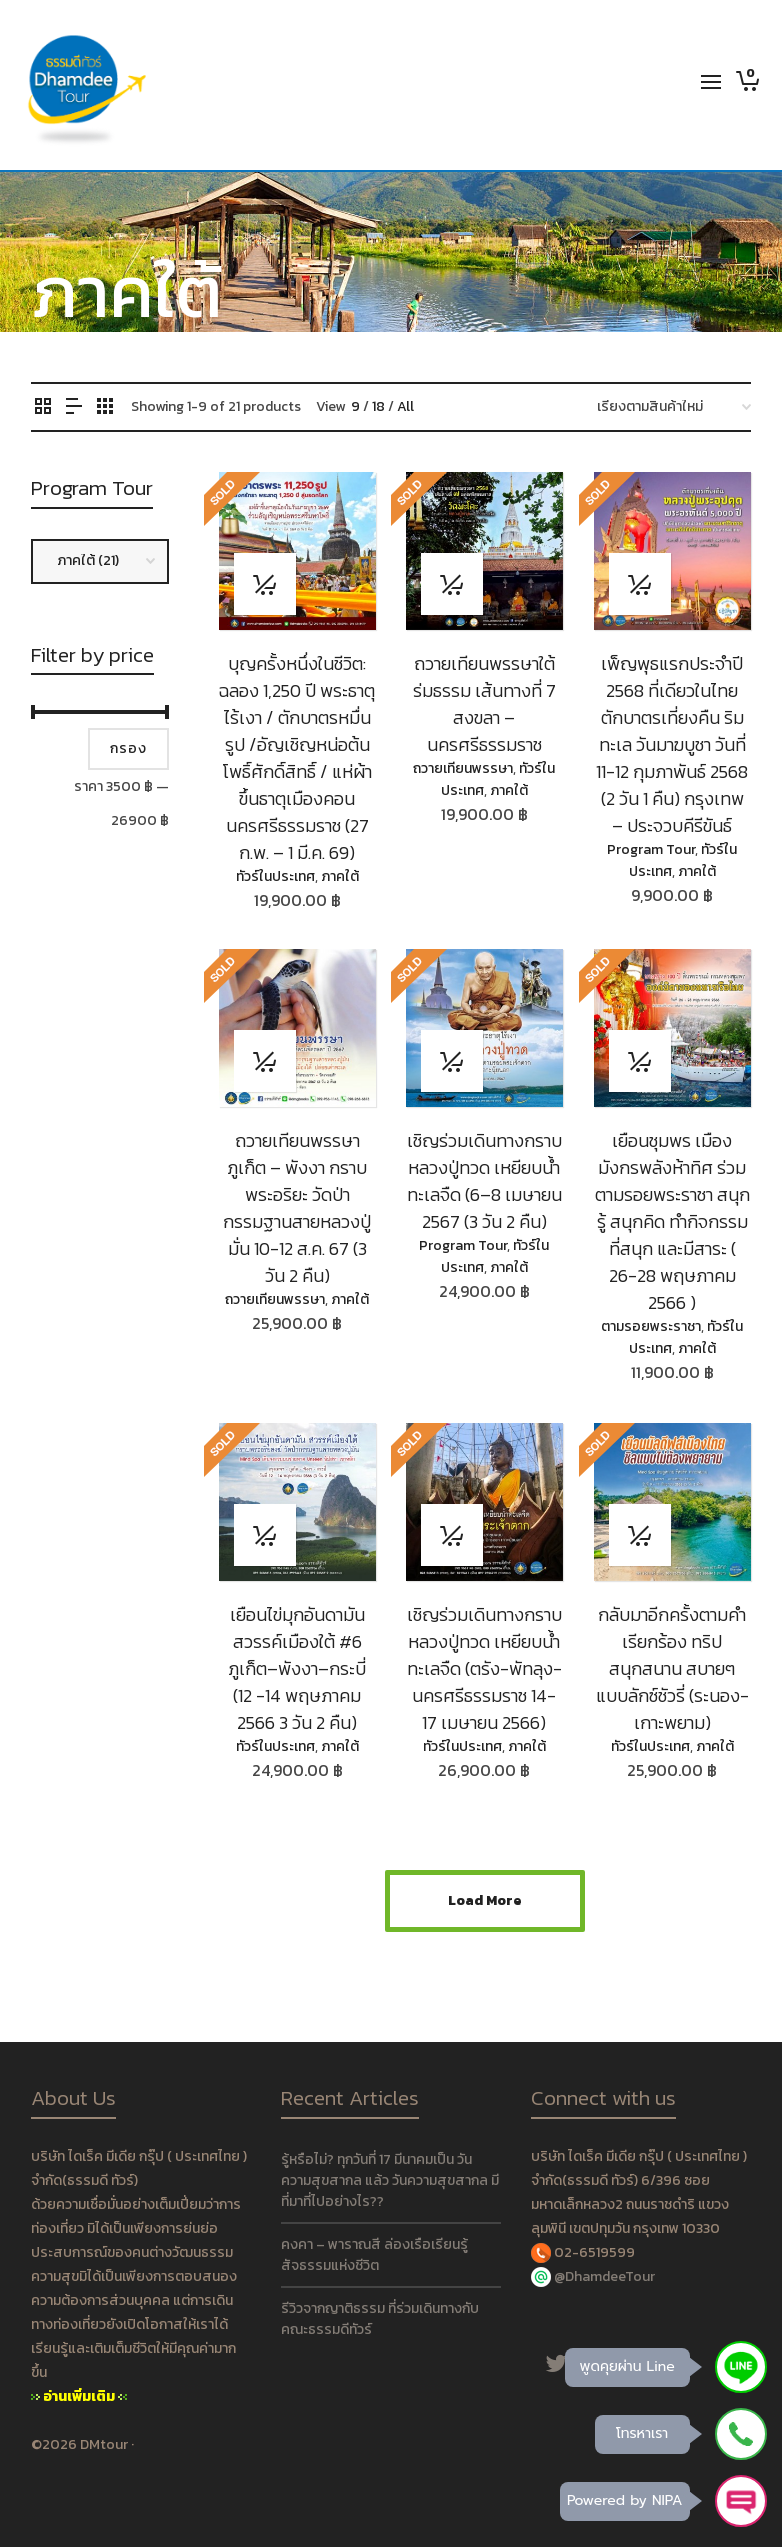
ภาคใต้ (340, 876)
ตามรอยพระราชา (651, 1326)
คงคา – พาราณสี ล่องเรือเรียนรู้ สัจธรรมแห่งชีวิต (374, 2255)
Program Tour (651, 849)
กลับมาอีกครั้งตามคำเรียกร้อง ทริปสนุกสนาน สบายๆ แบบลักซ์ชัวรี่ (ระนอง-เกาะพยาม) (672, 1668)
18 (378, 406)
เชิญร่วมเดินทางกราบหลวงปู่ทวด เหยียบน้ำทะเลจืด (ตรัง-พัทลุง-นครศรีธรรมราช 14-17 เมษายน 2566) (484, 1668)
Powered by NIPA (624, 2500)
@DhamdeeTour (604, 2276)
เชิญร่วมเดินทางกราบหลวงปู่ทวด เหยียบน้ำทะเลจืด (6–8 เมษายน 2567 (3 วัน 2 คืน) (484, 1181)
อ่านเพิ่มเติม (79, 2396)
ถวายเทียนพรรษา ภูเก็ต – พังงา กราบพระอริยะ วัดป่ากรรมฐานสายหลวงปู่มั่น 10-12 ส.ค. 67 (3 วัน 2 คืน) (297, 1208)
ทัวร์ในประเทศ (275, 876)
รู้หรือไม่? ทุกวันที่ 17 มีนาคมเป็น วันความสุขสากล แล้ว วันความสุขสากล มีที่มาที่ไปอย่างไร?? (390, 2180)
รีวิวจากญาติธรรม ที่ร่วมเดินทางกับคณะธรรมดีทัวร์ (380, 2319)
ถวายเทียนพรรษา (463, 768)
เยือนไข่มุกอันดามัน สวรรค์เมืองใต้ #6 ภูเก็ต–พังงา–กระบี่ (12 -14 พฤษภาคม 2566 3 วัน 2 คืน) (297, 1668)
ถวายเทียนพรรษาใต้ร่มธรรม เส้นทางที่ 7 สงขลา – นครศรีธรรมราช (484, 704)
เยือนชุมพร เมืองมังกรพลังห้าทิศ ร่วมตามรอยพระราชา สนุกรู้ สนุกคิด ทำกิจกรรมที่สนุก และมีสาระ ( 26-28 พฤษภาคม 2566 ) (672, 1221)
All (405, 406)
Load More (485, 1900)
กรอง (128, 748)
